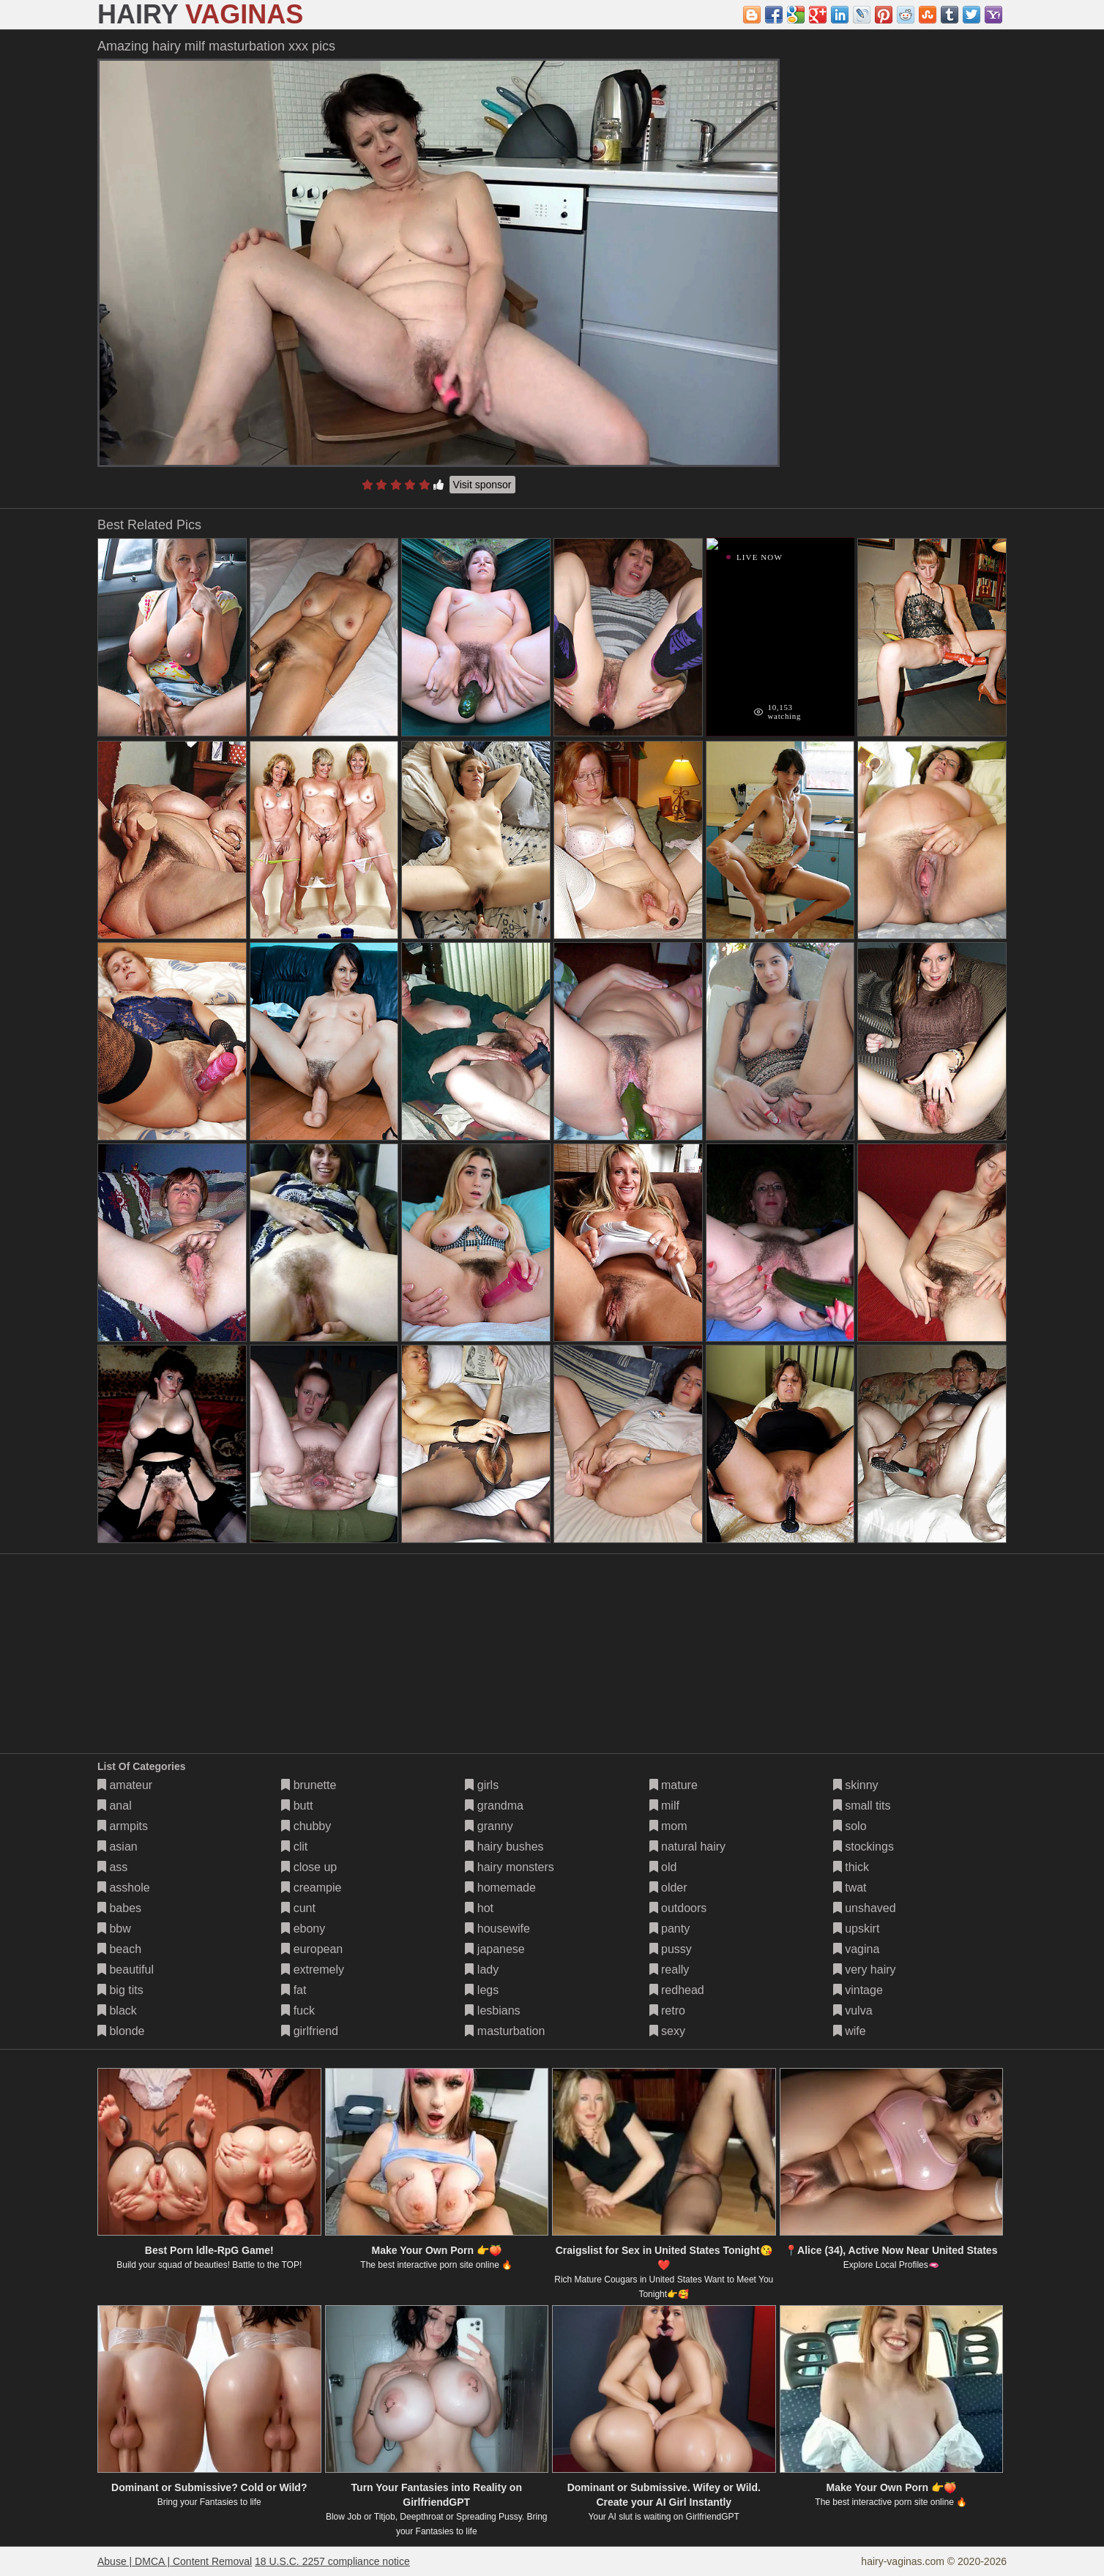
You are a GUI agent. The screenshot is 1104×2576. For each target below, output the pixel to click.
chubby (306, 1826)
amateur (124, 1785)
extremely (312, 1969)
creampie (311, 1887)
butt (297, 1805)
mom (668, 1826)
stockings (863, 1846)
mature (673, 1785)
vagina (856, 1949)
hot (479, 1908)
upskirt (856, 1928)
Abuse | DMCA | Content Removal (174, 2561)
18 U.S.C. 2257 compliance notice (332, 2561)
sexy (667, 2031)
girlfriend (309, 2031)
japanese (494, 1949)
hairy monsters (509, 1867)
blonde (121, 2031)
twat (850, 1887)
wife (849, 2031)
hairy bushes (504, 1846)
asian (117, 1846)
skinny (856, 1785)
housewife (497, 1928)
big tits (120, 1990)
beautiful (125, 1969)
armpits (122, 1826)
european (312, 1949)
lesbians (492, 2010)
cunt (298, 1908)
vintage (858, 1990)
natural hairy (687, 1846)
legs (482, 1990)
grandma (494, 1805)
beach (119, 1949)
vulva (853, 2010)
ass (112, 1867)
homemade (500, 1887)
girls (482, 1785)
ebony (303, 1928)
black (117, 2010)
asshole (123, 1887)
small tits (862, 1805)
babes (119, 1908)
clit (294, 1846)
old (663, 1867)
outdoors (678, 1908)
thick (851, 1867)
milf (664, 1805)
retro (667, 2010)
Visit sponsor (482, 484)
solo (850, 1826)
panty (669, 1928)
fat (293, 1990)
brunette (308, 1785)
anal (114, 1805)
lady (482, 1969)
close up (309, 1867)
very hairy (864, 1969)
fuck (298, 2010)
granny (488, 1826)
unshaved (864, 1908)
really (669, 1969)
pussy (670, 1949)
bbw (114, 1928)
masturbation (505, 2031)
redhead (676, 1990)
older (668, 1887)
